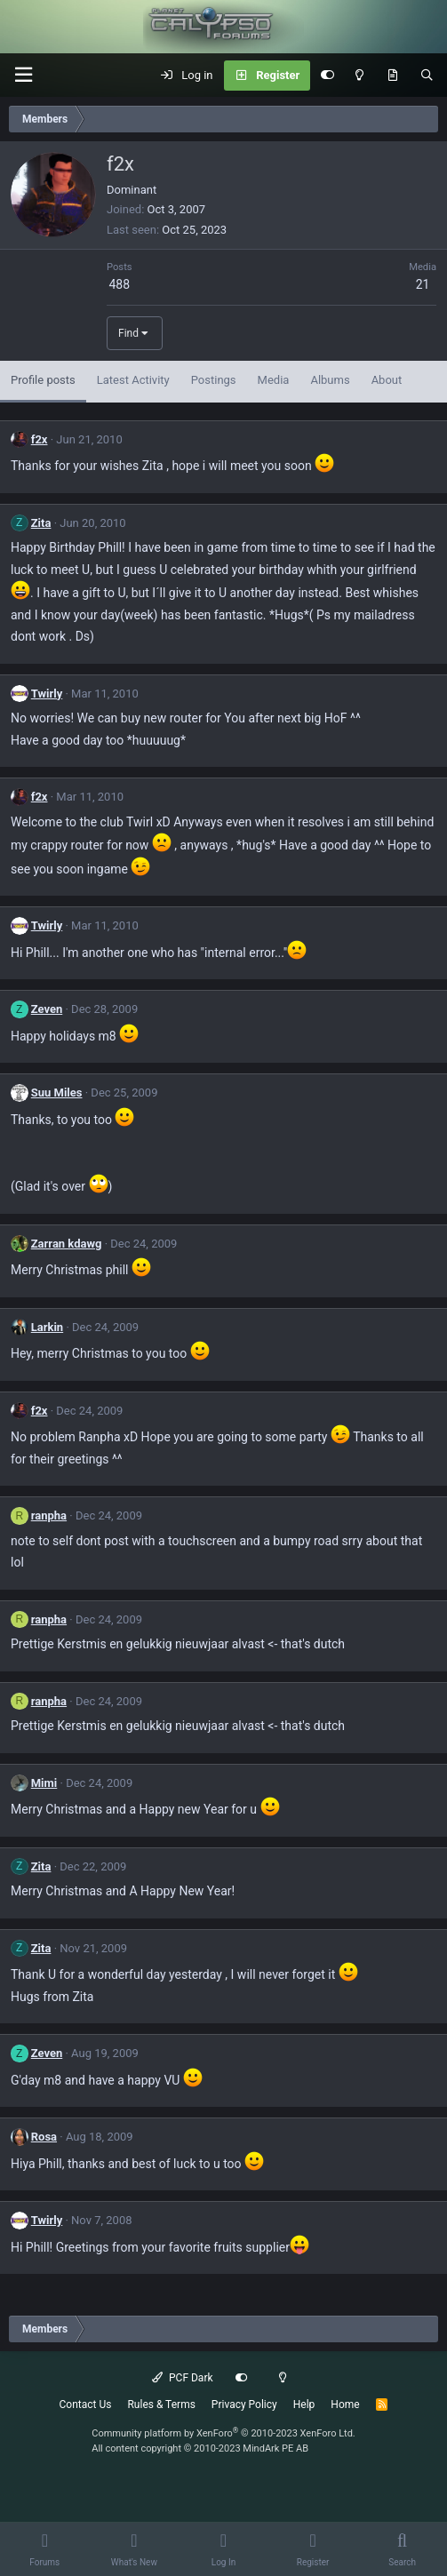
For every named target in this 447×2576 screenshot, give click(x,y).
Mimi (44, 1783)
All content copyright (200, 2448)
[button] (23, 75)
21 (423, 284)
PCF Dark (182, 2378)
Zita (41, 523)
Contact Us (86, 2404)
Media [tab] (274, 380)
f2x (39, 439)
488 (119, 284)
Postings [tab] (213, 380)
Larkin (47, 1327)
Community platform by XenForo (223, 2433)
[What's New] (392, 75)
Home (345, 2404)
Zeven (47, 1009)
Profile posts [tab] (43, 380)
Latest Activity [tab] (133, 380)
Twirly (46, 693)
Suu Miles (57, 1092)
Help (304, 2404)
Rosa (44, 2136)
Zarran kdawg (66, 1243)
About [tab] (387, 380)
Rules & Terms (161, 2404)
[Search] (427, 75)
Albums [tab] (329, 380)
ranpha (49, 1515)
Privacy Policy (244, 2404)
